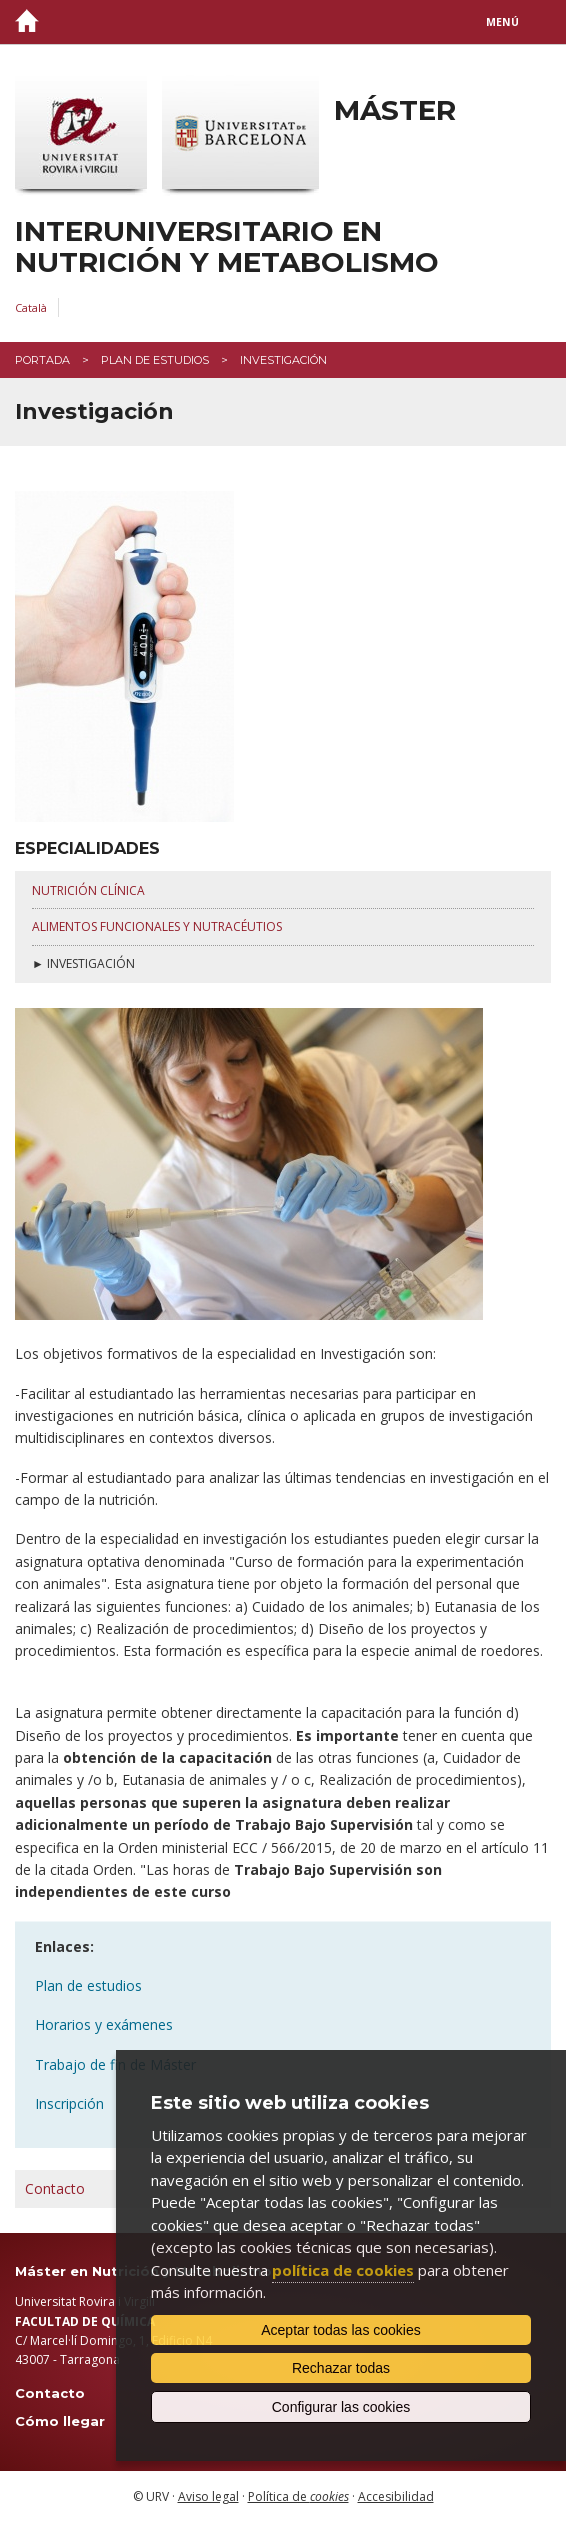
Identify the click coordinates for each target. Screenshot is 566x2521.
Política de (298, 2496)
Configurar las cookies (341, 2407)
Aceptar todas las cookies (341, 2330)
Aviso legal (208, 2496)
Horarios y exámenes (104, 2024)
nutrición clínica (88, 890)
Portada (42, 360)
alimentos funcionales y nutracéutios (157, 926)
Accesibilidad (396, 2496)
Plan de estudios (155, 360)
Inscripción (69, 2103)
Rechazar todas (341, 2368)
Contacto (55, 2188)
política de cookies (343, 2270)
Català (31, 307)
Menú (502, 22)
